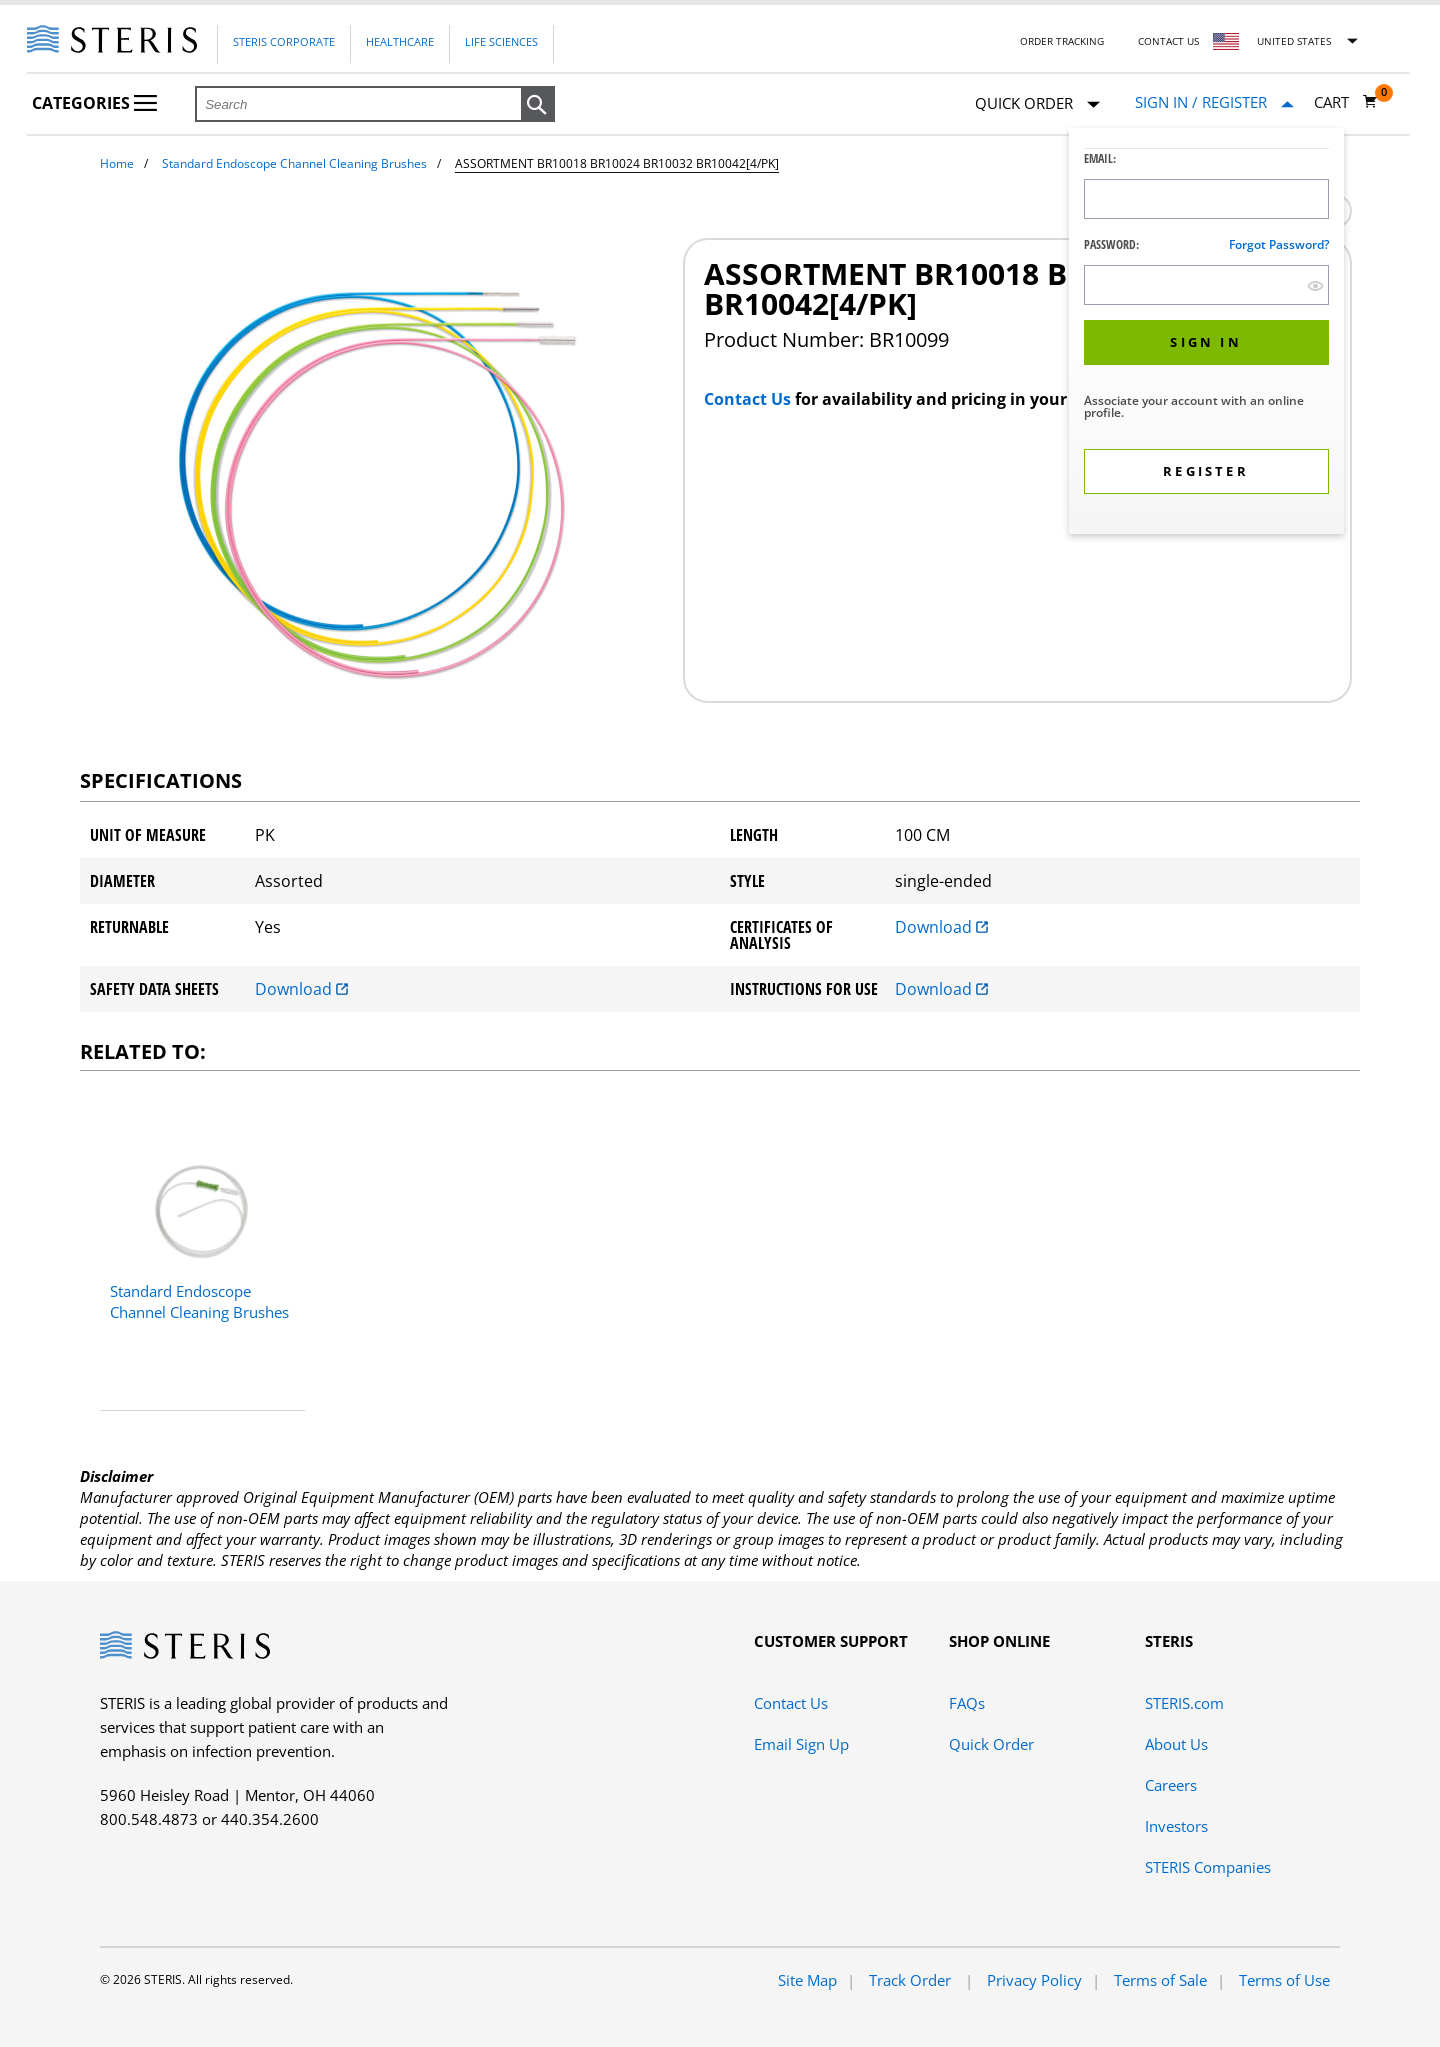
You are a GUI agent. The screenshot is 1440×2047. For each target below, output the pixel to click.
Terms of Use (1284, 1980)
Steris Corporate (284, 41)
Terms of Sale (1160, 1980)
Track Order (912, 1980)
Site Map (807, 1980)
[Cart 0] (1346, 102)
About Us (1176, 1744)
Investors (1176, 1826)
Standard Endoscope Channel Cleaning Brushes (294, 163)
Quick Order (1037, 104)
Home (117, 163)
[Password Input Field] (1206, 285)
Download (941, 927)
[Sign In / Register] (1214, 102)
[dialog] (1206, 333)
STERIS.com (1184, 1703)
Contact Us (1168, 41)
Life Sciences (501, 41)
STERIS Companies (1208, 1867)
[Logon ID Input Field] (1206, 199)
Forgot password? (1279, 244)
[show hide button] (1315, 285)
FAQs (967, 1703)
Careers (1171, 1785)
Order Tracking (1062, 41)
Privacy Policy (1034, 1980)
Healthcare (400, 41)
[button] (538, 105)
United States (1294, 41)
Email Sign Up (801, 1744)
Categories (94, 103)
